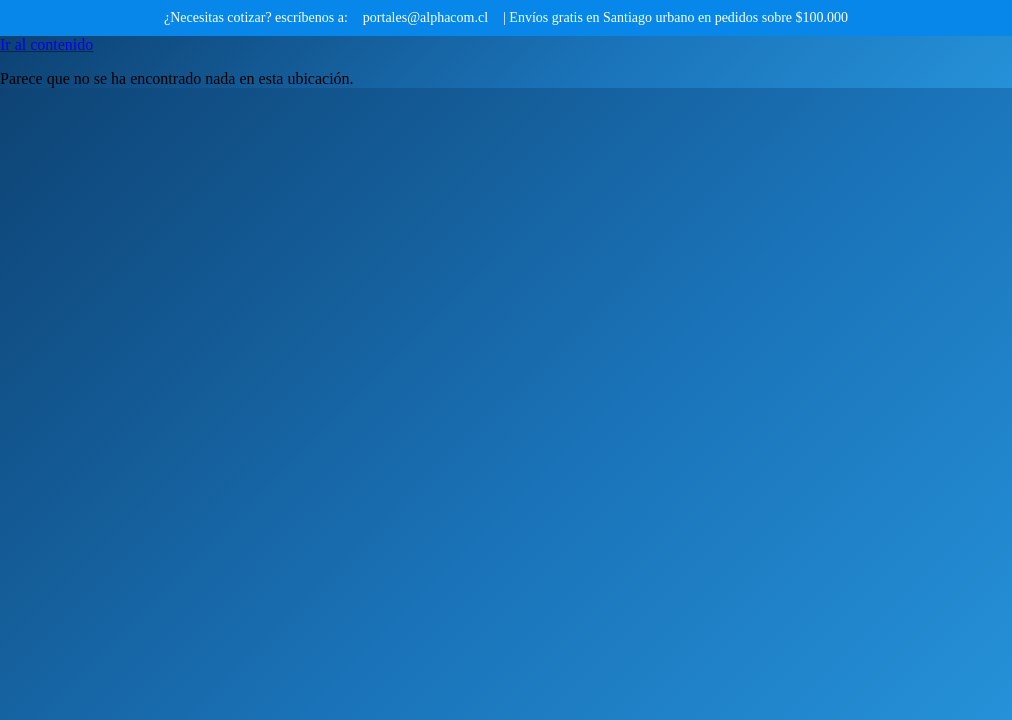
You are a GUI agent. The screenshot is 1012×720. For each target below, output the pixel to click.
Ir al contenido (46, 44)
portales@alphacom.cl (425, 17)
